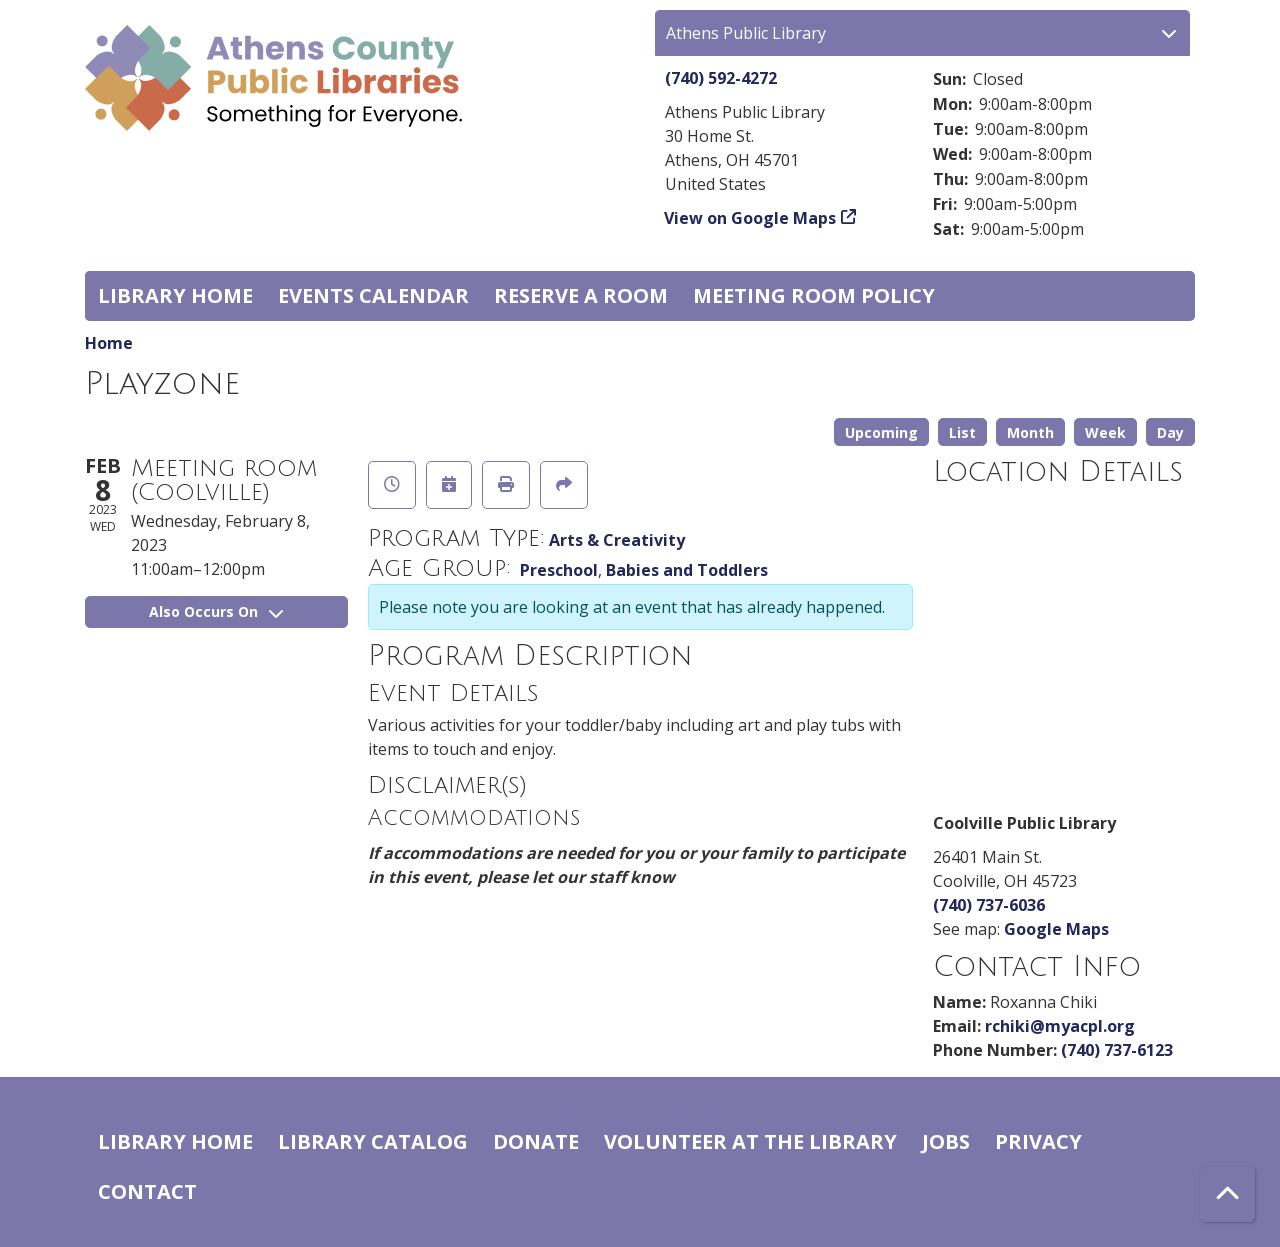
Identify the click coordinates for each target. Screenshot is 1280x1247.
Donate (536, 1141)
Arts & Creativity (617, 540)
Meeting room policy (814, 295)
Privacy (1038, 1141)
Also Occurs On (216, 611)
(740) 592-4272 (721, 78)
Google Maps (1056, 929)
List (962, 432)
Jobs (946, 1141)
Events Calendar (373, 295)
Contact (147, 1191)
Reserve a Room (581, 295)
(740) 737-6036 (989, 905)
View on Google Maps (750, 218)
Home (109, 343)
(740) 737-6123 (1117, 1050)
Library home (175, 295)
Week (1105, 432)
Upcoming (881, 432)
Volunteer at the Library (750, 1141)
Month (1030, 432)
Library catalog (373, 1141)
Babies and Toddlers (687, 570)
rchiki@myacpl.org (1060, 1026)
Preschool (559, 570)
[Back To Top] (1227, 1194)
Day (1170, 432)
